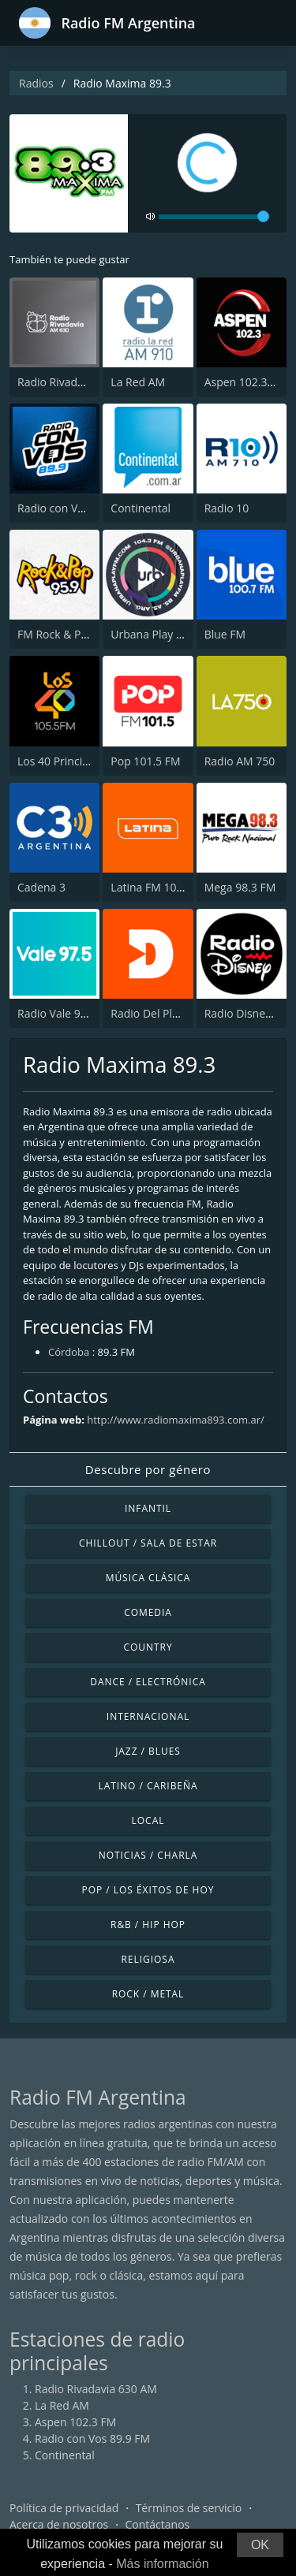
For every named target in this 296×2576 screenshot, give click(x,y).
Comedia (148, 1612)
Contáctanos (158, 2524)
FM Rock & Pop (55, 634)
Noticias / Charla (148, 1855)
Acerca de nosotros (58, 2524)
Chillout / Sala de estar (148, 1543)
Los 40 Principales (63, 761)
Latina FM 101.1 (151, 887)
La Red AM (138, 381)
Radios (36, 83)
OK (260, 2545)
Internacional (148, 1716)
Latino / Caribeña (147, 1785)
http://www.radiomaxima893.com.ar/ (175, 1420)
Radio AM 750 (239, 761)
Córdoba (68, 1352)
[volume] (214, 216)
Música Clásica (148, 1577)
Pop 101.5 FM (145, 761)
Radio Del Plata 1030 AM (173, 1013)
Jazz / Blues (148, 1751)
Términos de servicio (189, 2507)
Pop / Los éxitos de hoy (148, 1890)
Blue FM (224, 634)
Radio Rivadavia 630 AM (78, 381)
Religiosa (148, 1959)
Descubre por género (148, 1469)
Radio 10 (226, 508)
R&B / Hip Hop (148, 1924)
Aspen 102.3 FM (245, 381)
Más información (162, 2563)
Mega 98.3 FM (240, 887)
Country (147, 1647)
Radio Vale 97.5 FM (65, 1013)
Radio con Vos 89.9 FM (75, 508)
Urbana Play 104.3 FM (167, 634)
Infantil (148, 1508)
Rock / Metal (148, 1994)
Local (148, 1820)
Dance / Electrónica (147, 1681)
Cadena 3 (41, 887)
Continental (140, 508)
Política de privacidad (63, 2507)
